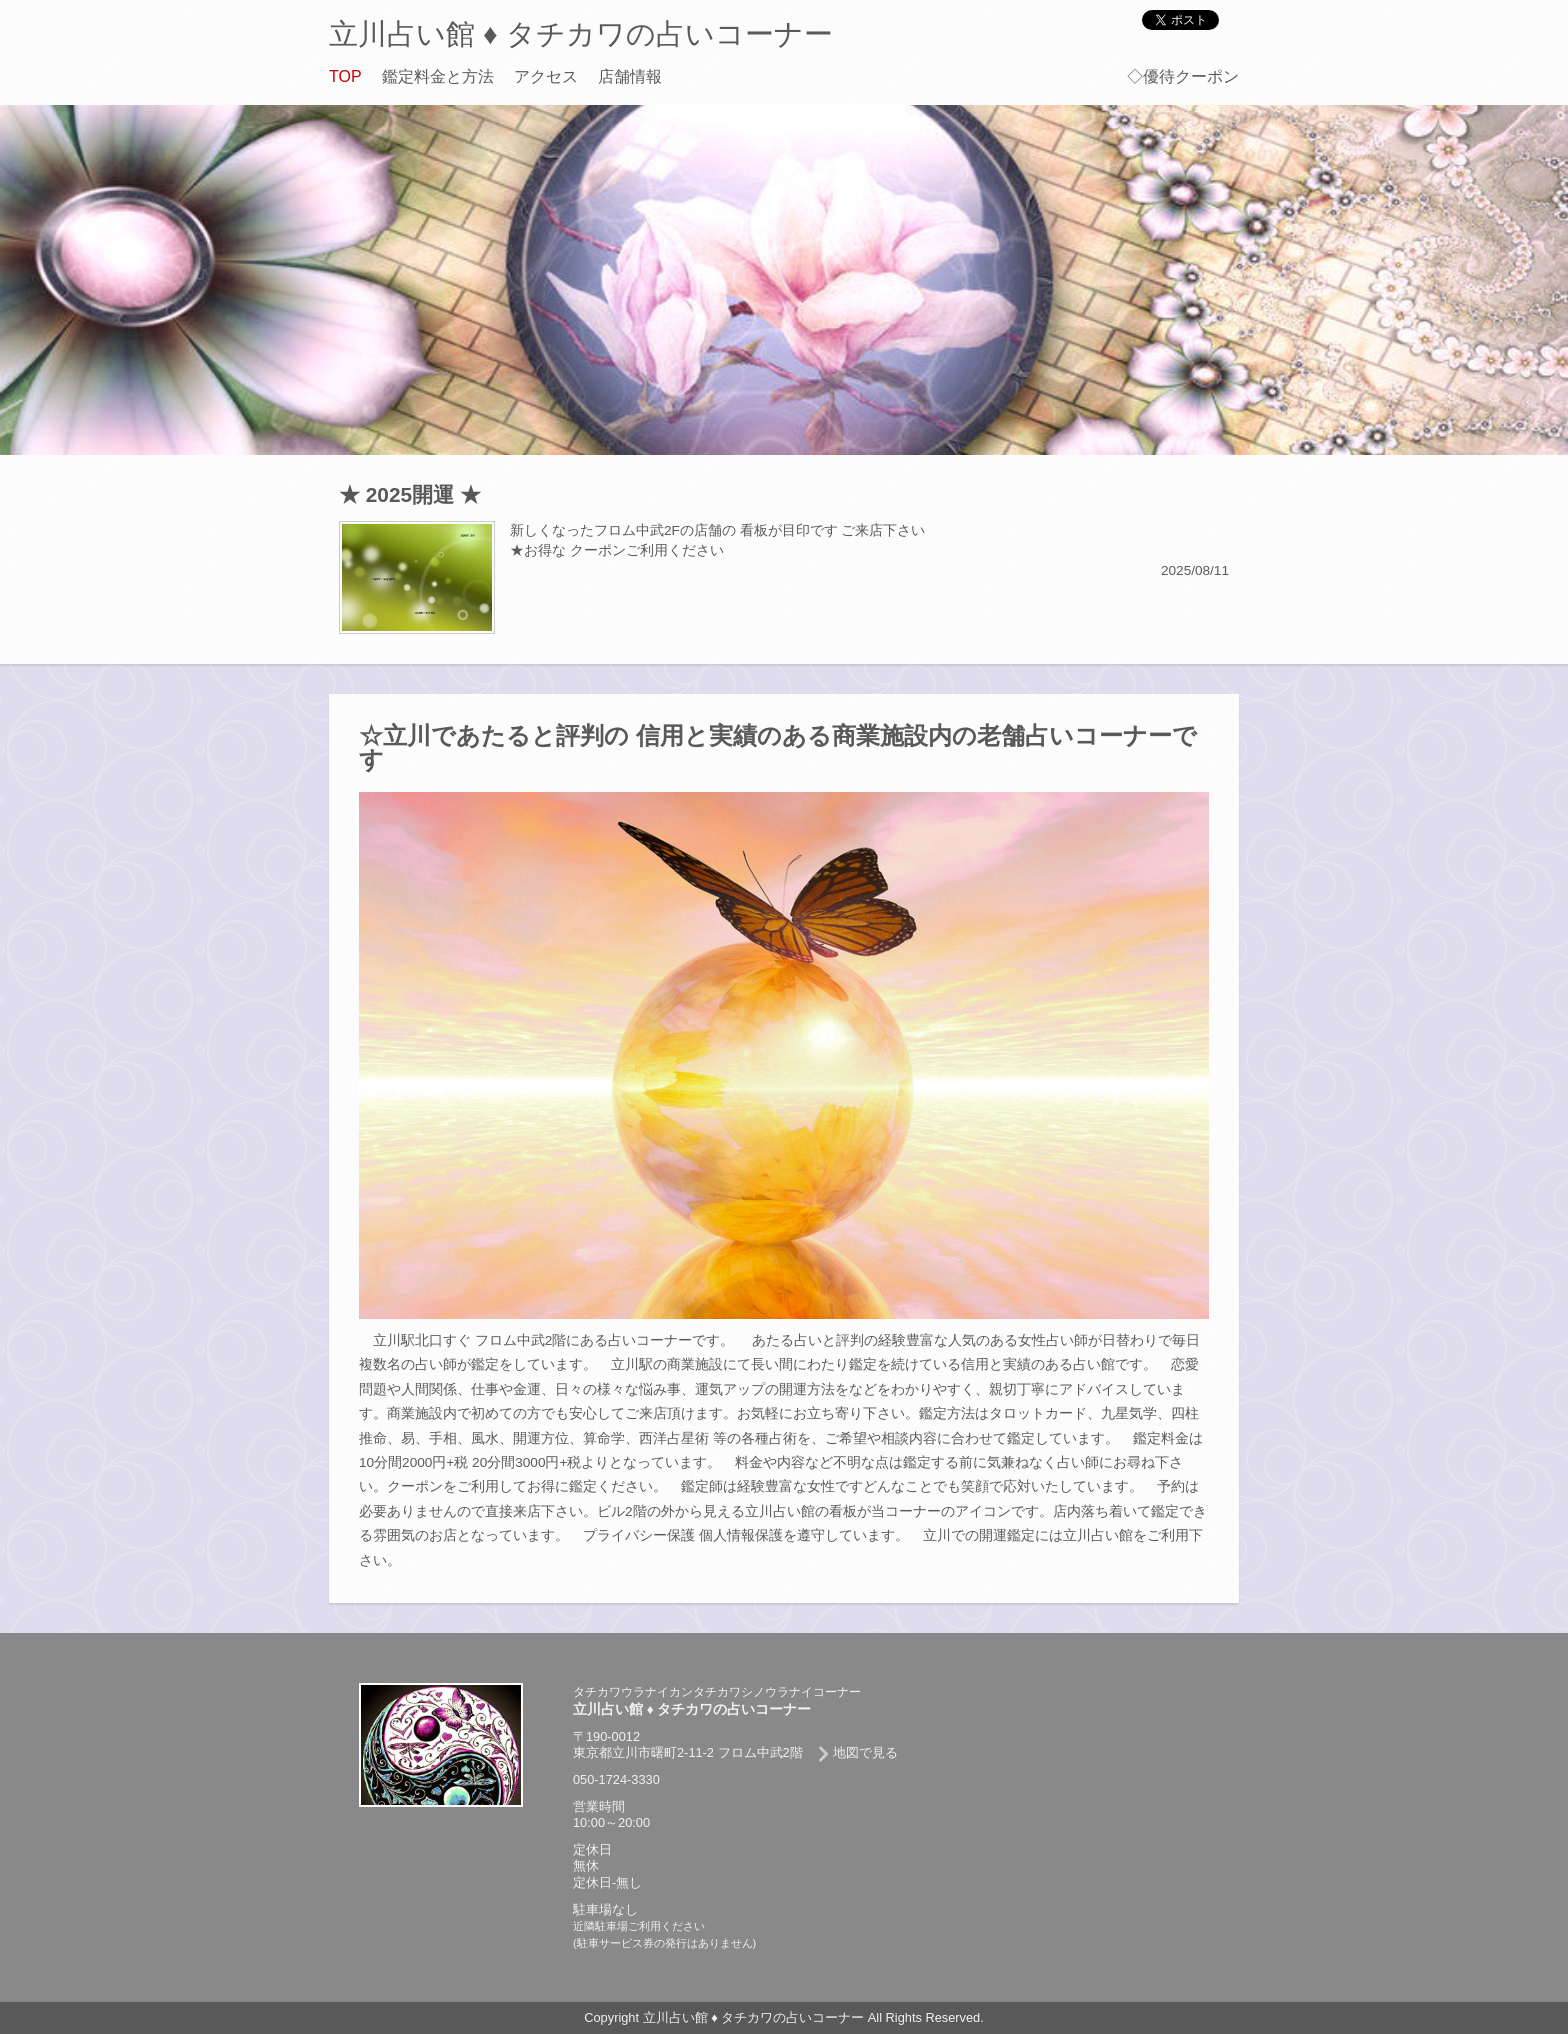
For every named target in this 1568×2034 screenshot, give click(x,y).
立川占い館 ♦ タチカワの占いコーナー (581, 34)
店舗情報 (630, 76)
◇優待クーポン (1183, 76)
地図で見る (865, 1752)
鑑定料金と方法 (438, 76)
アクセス (546, 76)
